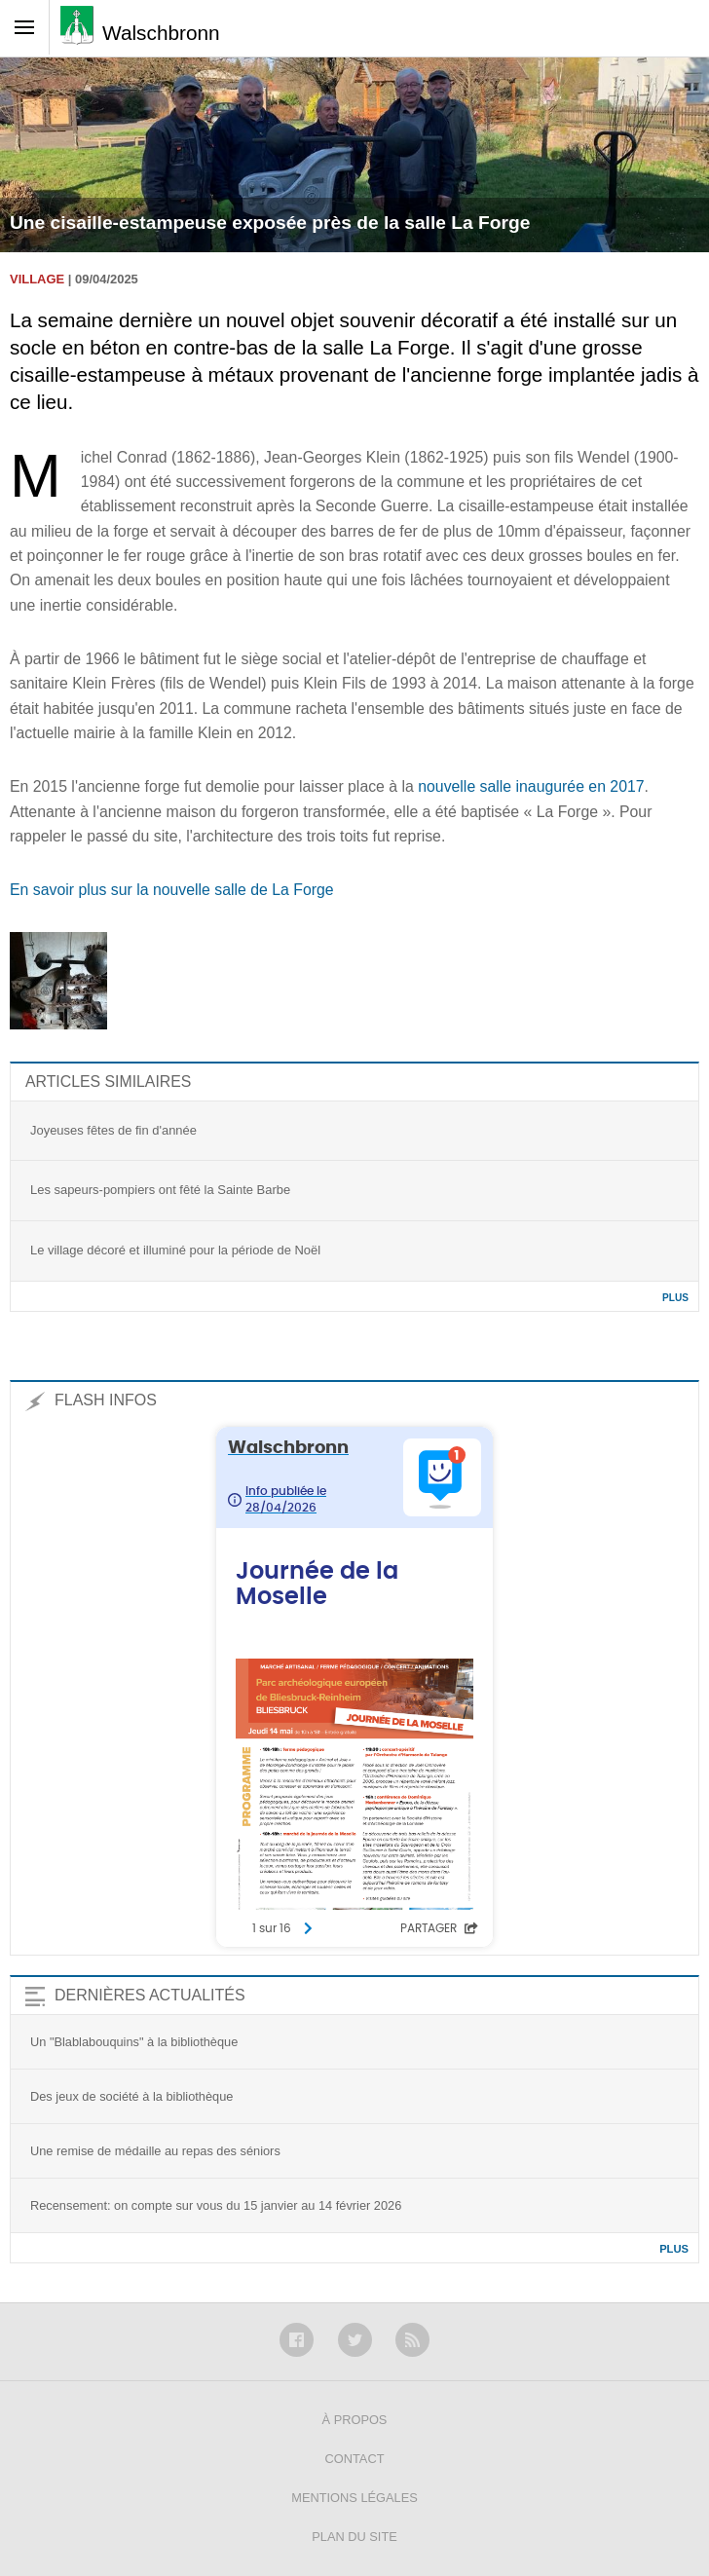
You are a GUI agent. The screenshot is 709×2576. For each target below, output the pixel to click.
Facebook (297, 2340)
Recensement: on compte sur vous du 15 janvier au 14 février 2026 (215, 2205)
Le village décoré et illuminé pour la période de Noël (175, 1250)
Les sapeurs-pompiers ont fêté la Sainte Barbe (160, 1189)
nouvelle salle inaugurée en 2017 (531, 786)
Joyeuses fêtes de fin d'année (113, 1130)
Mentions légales (354, 2497)
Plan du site (354, 2536)
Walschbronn (161, 32)
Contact (355, 2458)
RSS (412, 2340)
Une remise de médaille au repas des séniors (155, 2151)
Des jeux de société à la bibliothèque (131, 2096)
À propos (355, 2419)
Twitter (355, 2340)
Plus (675, 1297)
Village (37, 279)
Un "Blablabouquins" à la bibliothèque (134, 2042)
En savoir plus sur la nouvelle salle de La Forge (172, 889)
